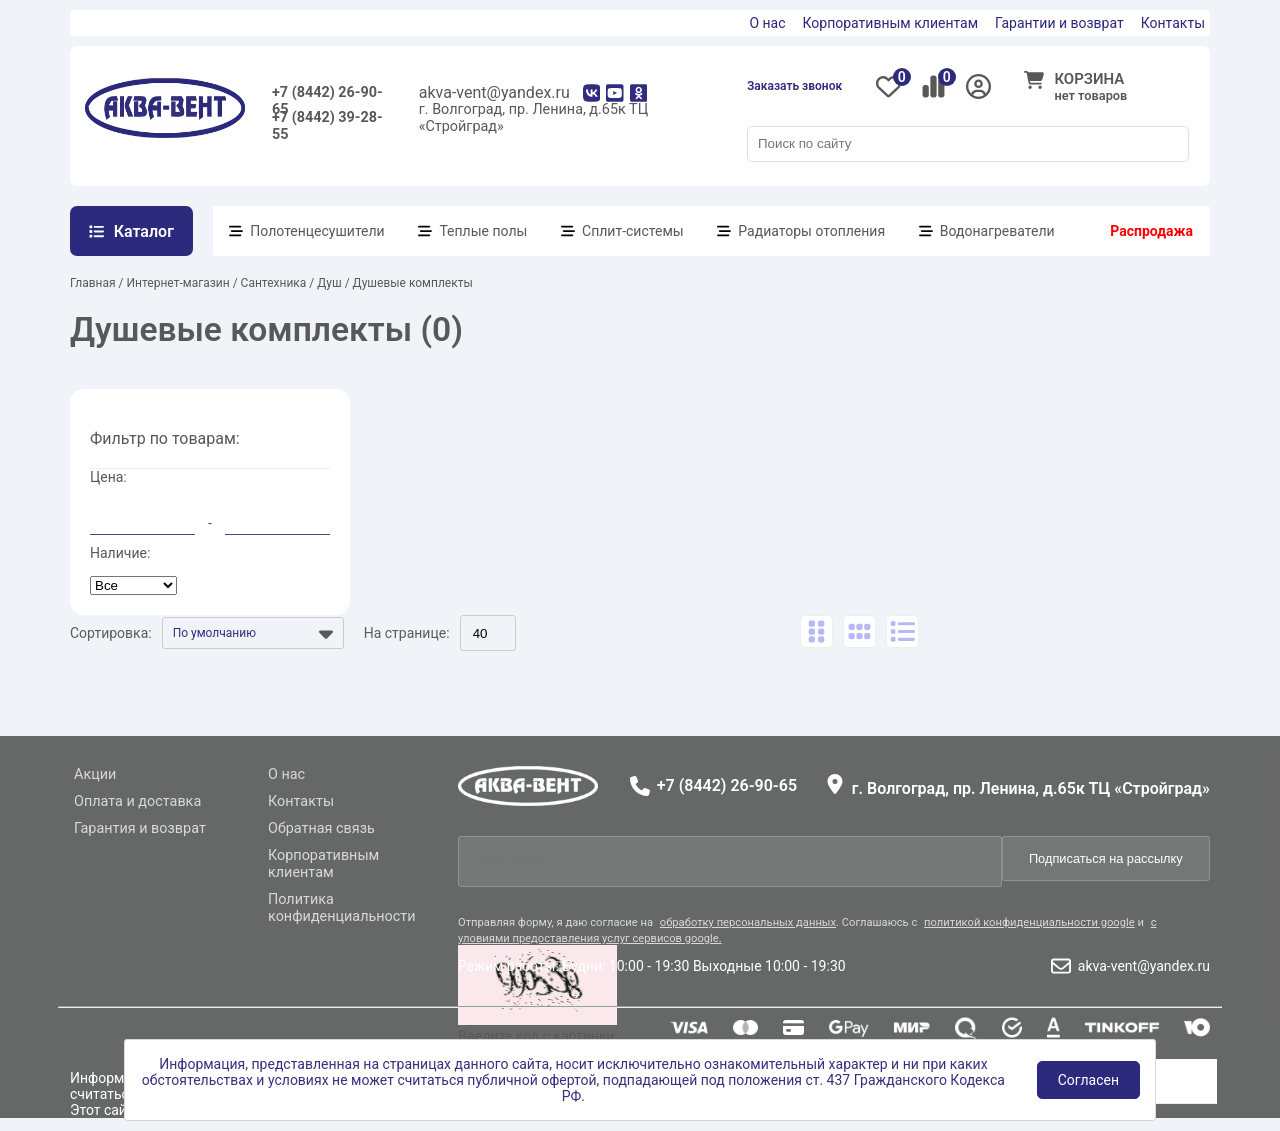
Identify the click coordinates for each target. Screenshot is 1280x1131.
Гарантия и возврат (140, 828)
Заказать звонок (794, 86)
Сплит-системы (633, 231)
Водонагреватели (997, 231)
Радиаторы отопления (811, 231)
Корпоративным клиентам (891, 23)
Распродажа (1151, 231)
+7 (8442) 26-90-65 (327, 96)
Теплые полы (483, 231)
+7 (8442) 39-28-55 (327, 121)
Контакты (1173, 23)
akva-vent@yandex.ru (494, 92)
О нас (767, 23)
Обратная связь (321, 828)
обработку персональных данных (748, 922)
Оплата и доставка (137, 801)
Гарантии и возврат (1059, 23)
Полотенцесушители (317, 231)
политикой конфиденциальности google (1029, 922)
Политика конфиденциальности (342, 908)
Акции (95, 774)
